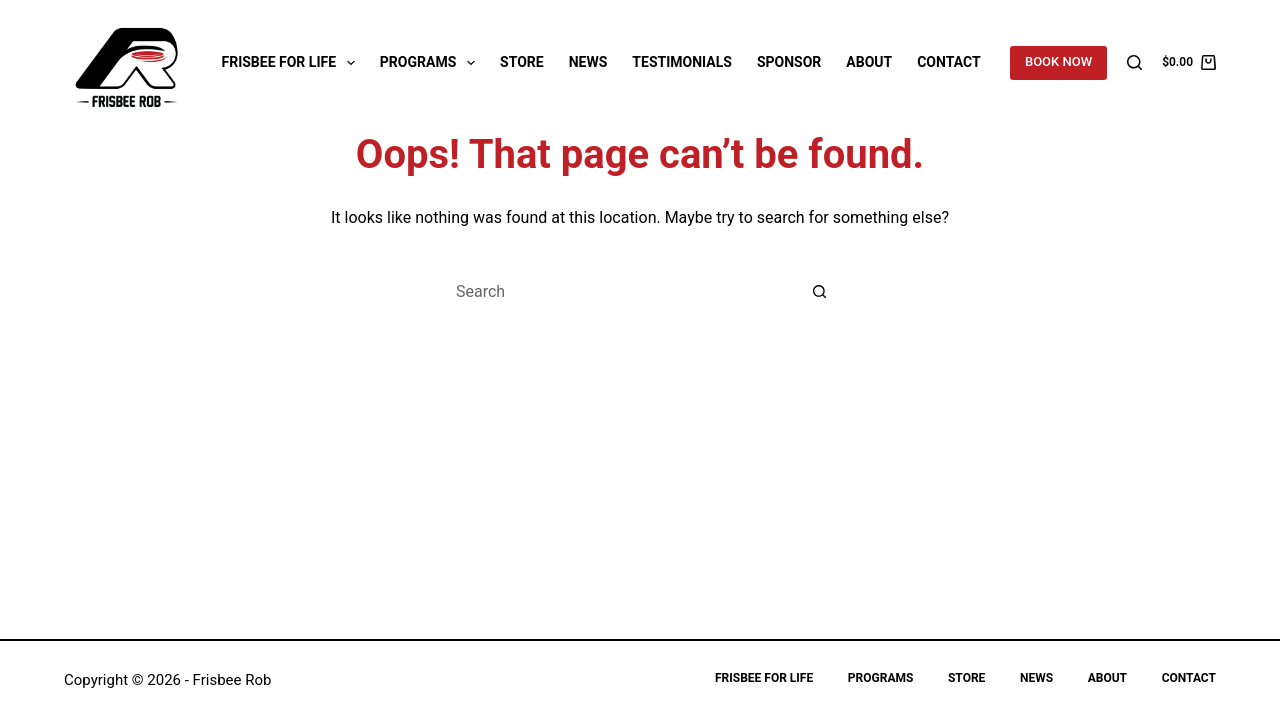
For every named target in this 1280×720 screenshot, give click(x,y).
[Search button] (820, 291)
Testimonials (682, 62)
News (588, 62)
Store (522, 62)
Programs (431, 63)
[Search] (1134, 62)
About (869, 62)
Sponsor (789, 62)
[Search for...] (620, 291)
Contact (948, 62)
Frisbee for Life (292, 63)
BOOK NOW (1058, 61)
